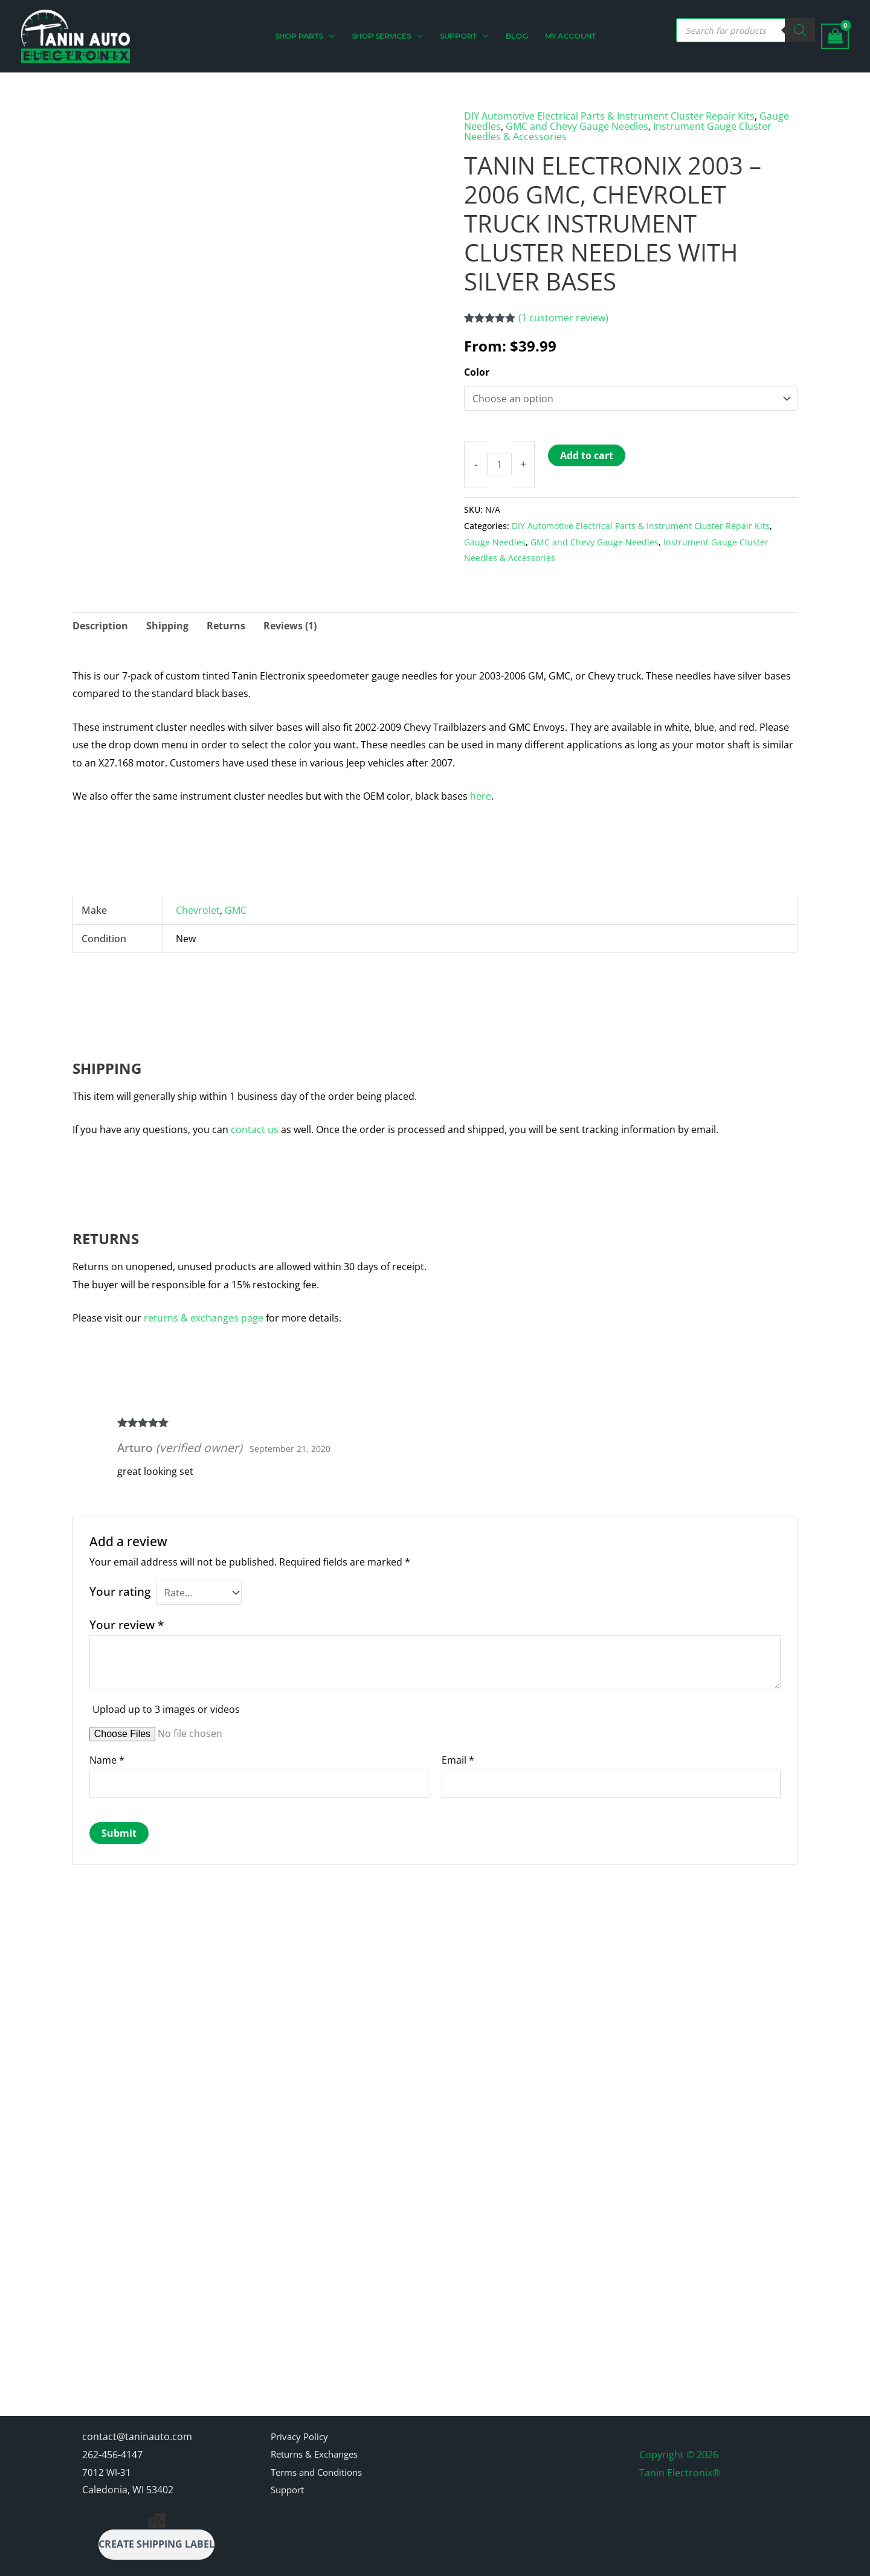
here (480, 795)
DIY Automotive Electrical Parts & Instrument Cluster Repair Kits (609, 116)
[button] (333, 36)
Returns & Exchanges (319, 2439)
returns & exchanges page (203, 1316)
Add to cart (587, 454)
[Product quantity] (499, 463)
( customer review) (563, 316)
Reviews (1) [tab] (290, 624)
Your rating (119, 1590)
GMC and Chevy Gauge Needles (577, 125)
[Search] (800, 30)
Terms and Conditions (321, 2457)
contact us (255, 1128)
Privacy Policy (301, 2421)
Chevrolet (198, 909)
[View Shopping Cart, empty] (835, 37)
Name (106, 1758)
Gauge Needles (495, 540)
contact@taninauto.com (137, 2421)
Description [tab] (100, 624)
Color (476, 370)
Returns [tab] (226, 624)
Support (289, 2475)
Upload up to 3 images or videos (166, 1708)
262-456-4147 (112, 2439)
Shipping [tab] (167, 624)
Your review (126, 1623)
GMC (235, 909)
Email (458, 1758)
